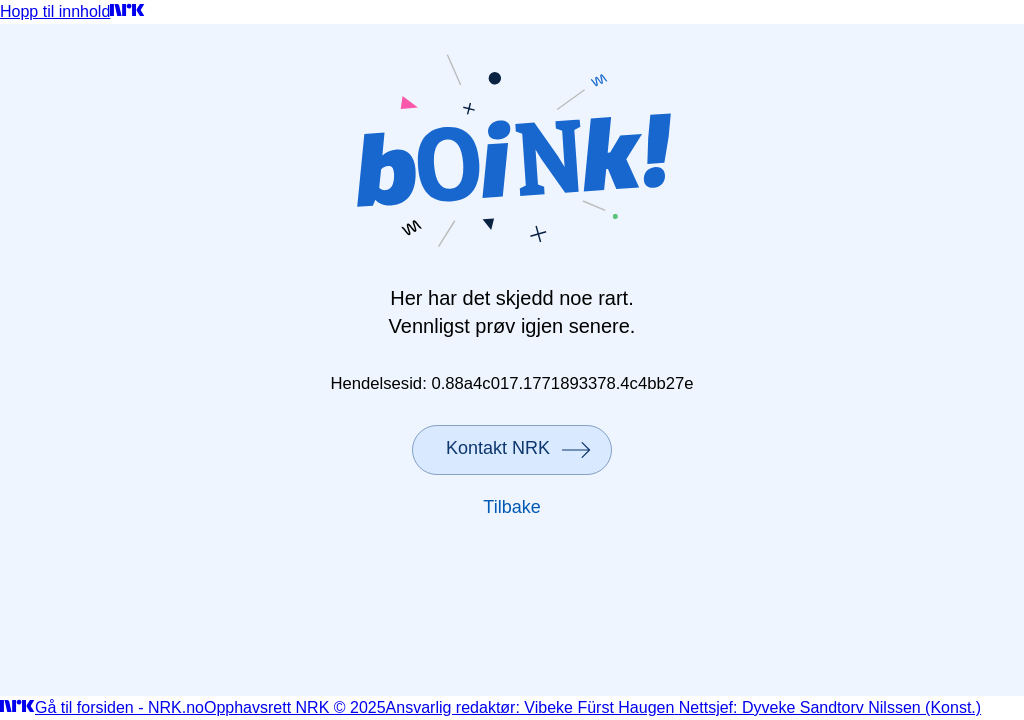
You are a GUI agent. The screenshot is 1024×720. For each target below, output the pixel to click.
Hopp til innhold (55, 11)
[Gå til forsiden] (127, 11)
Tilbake (511, 507)
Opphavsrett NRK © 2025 (295, 707)
